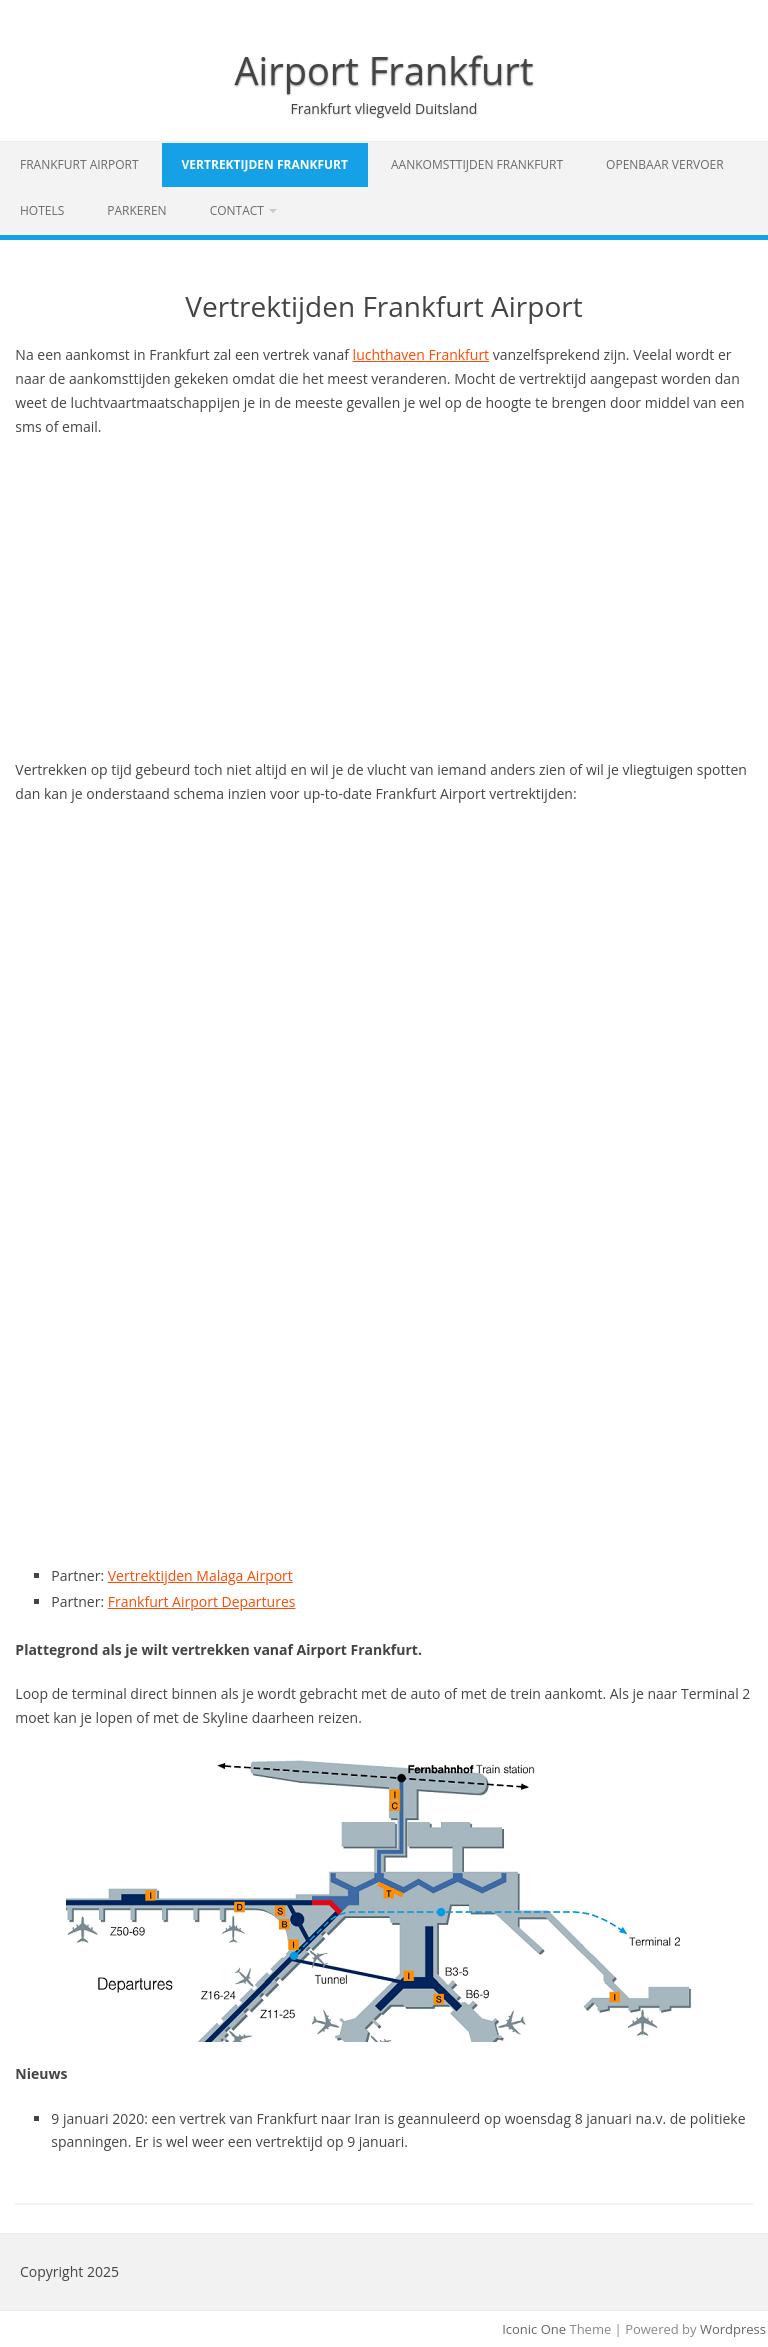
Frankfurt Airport (79, 164)
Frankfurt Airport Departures (202, 1601)
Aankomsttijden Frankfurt (477, 164)
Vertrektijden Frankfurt (265, 164)
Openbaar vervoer (665, 164)
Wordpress (733, 2329)
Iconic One (534, 2329)
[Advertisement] (383, 598)
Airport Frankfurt (384, 70)
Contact (237, 210)
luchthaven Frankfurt (421, 354)
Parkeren (136, 210)
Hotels (42, 210)
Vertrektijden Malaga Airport (200, 1575)
